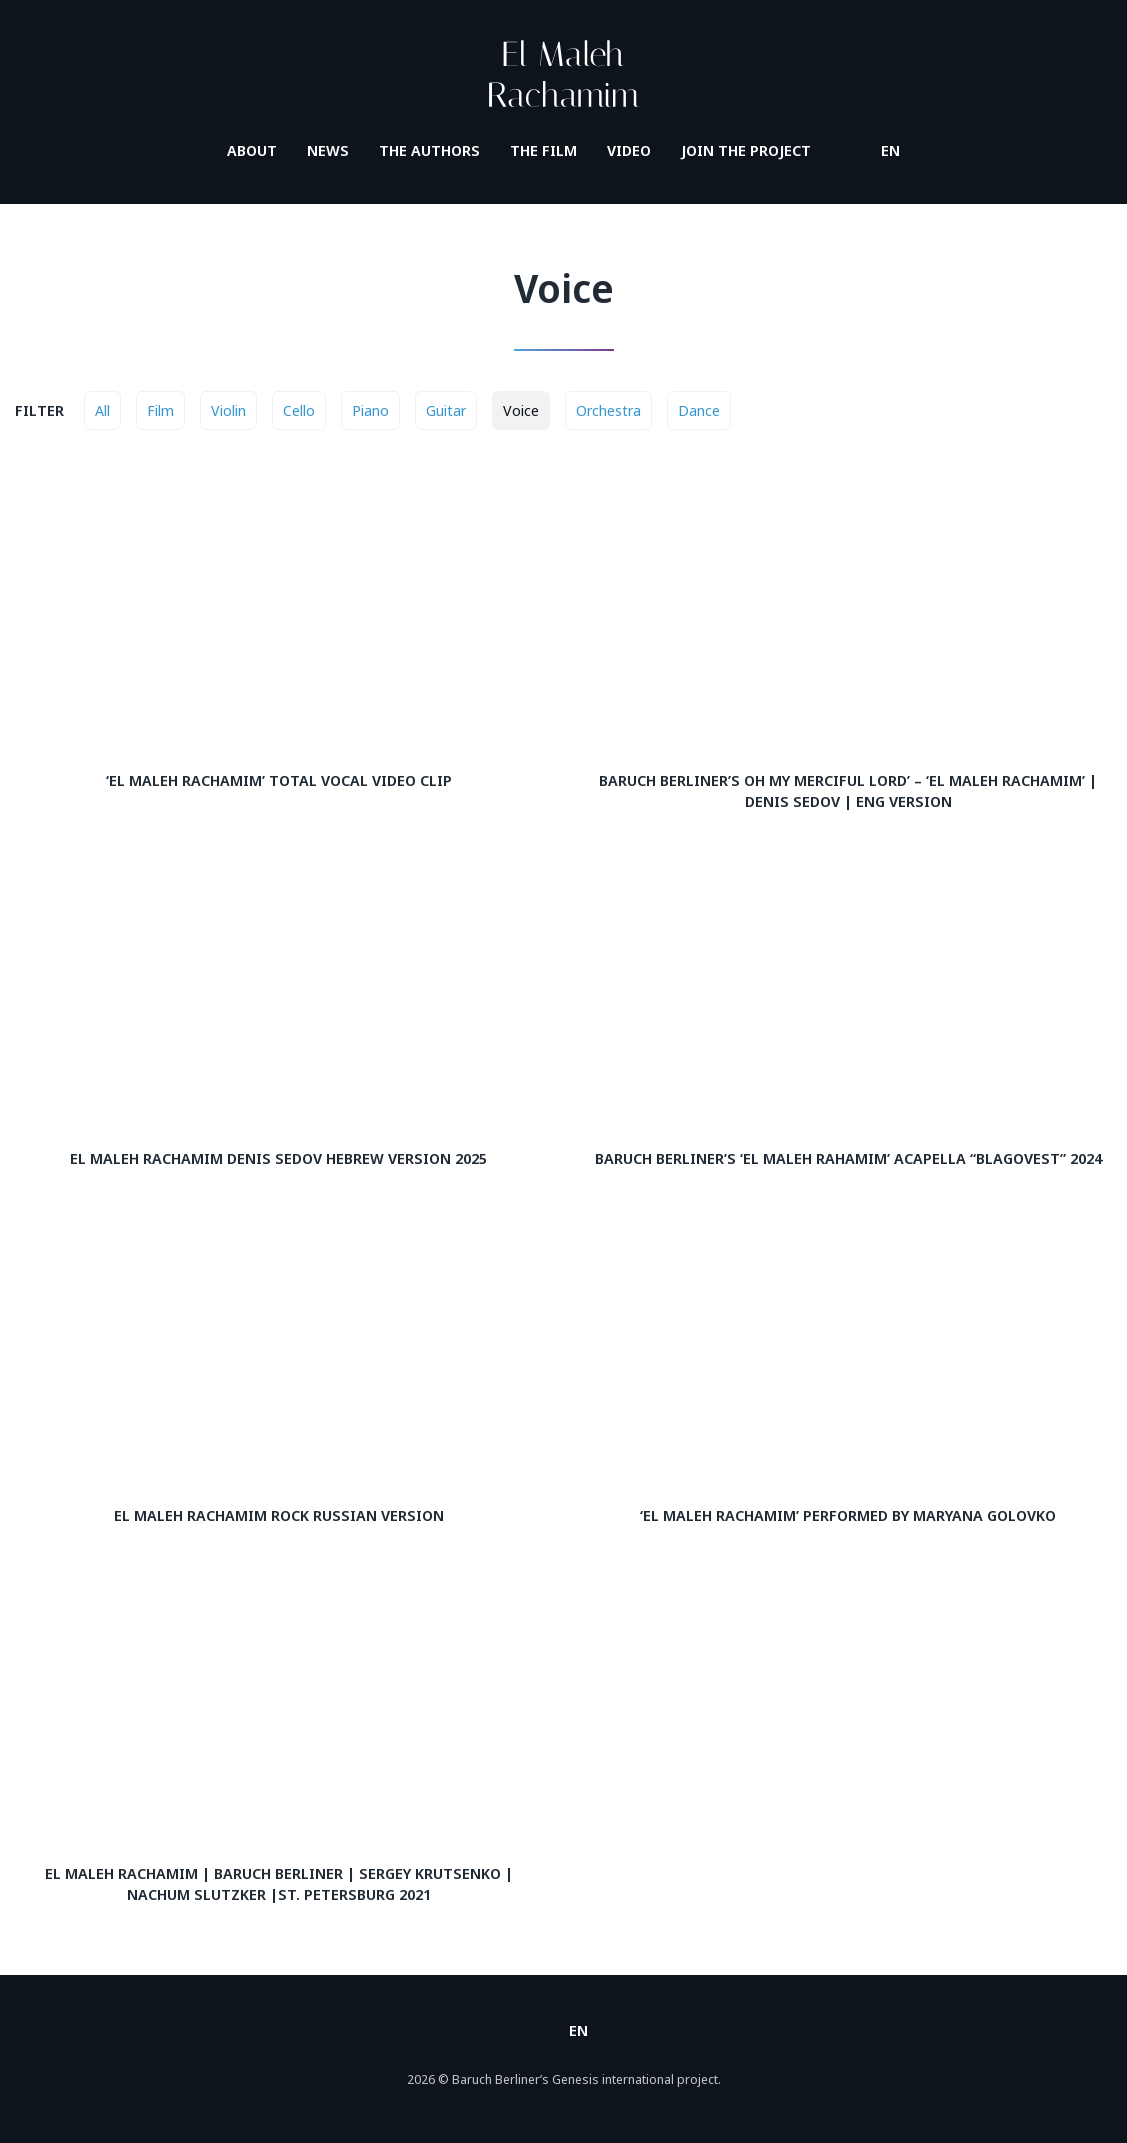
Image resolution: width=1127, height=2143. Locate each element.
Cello (299, 410)
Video (629, 150)
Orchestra (608, 410)
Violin (228, 410)
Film (160, 410)
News (328, 150)
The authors (429, 150)
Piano (370, 410)
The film (543, 150)
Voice (521, 410)
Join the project (746, 150)
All (102, 410)
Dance (699, 410)
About (252, 150)
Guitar (446, 410)
